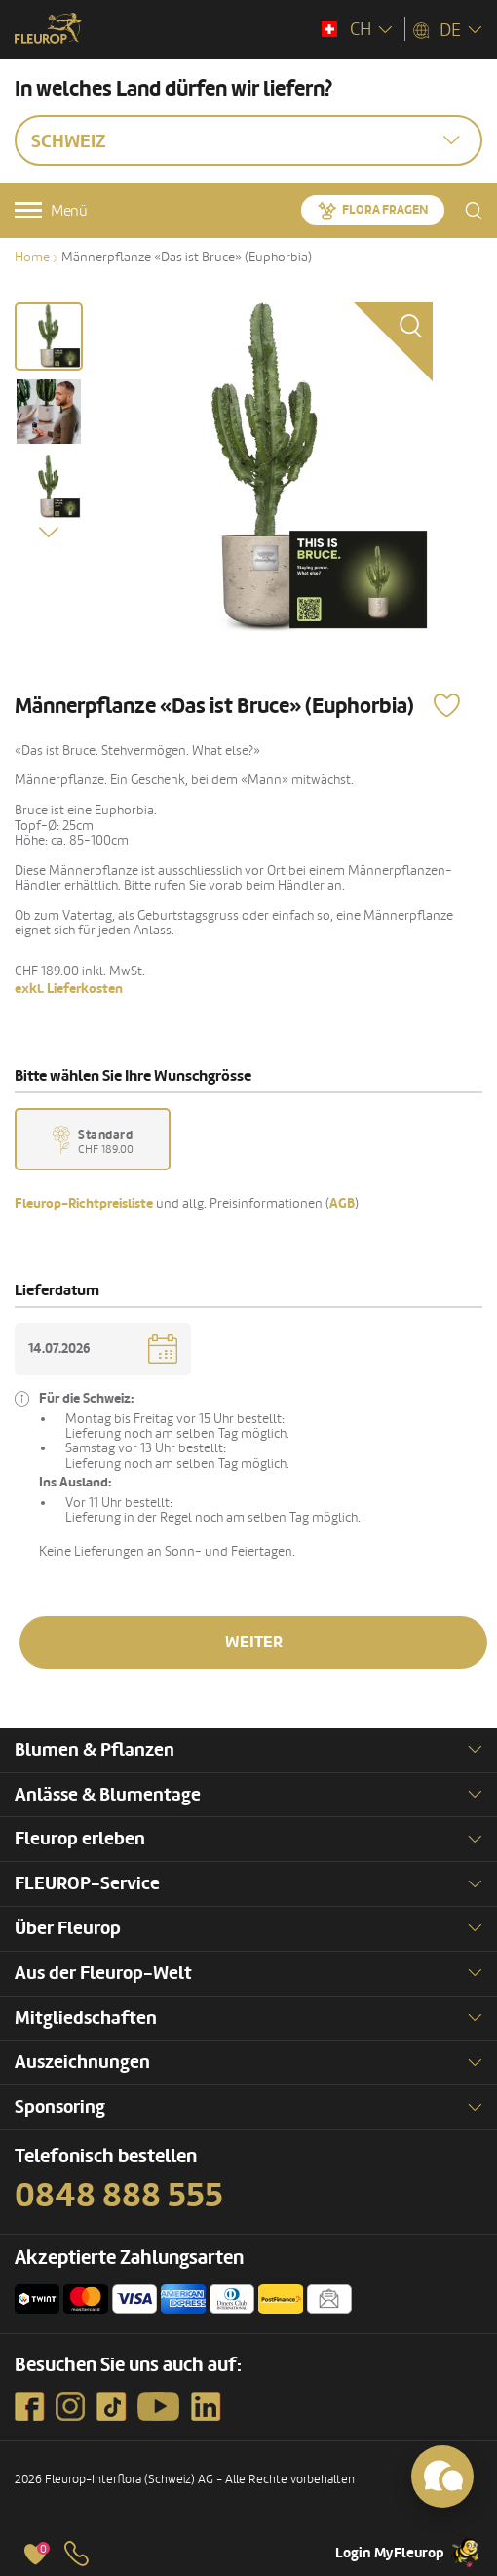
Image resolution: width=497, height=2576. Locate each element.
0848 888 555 (119, 2195)
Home (32, 257)
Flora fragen (385, 210)
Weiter (254, 1642)
